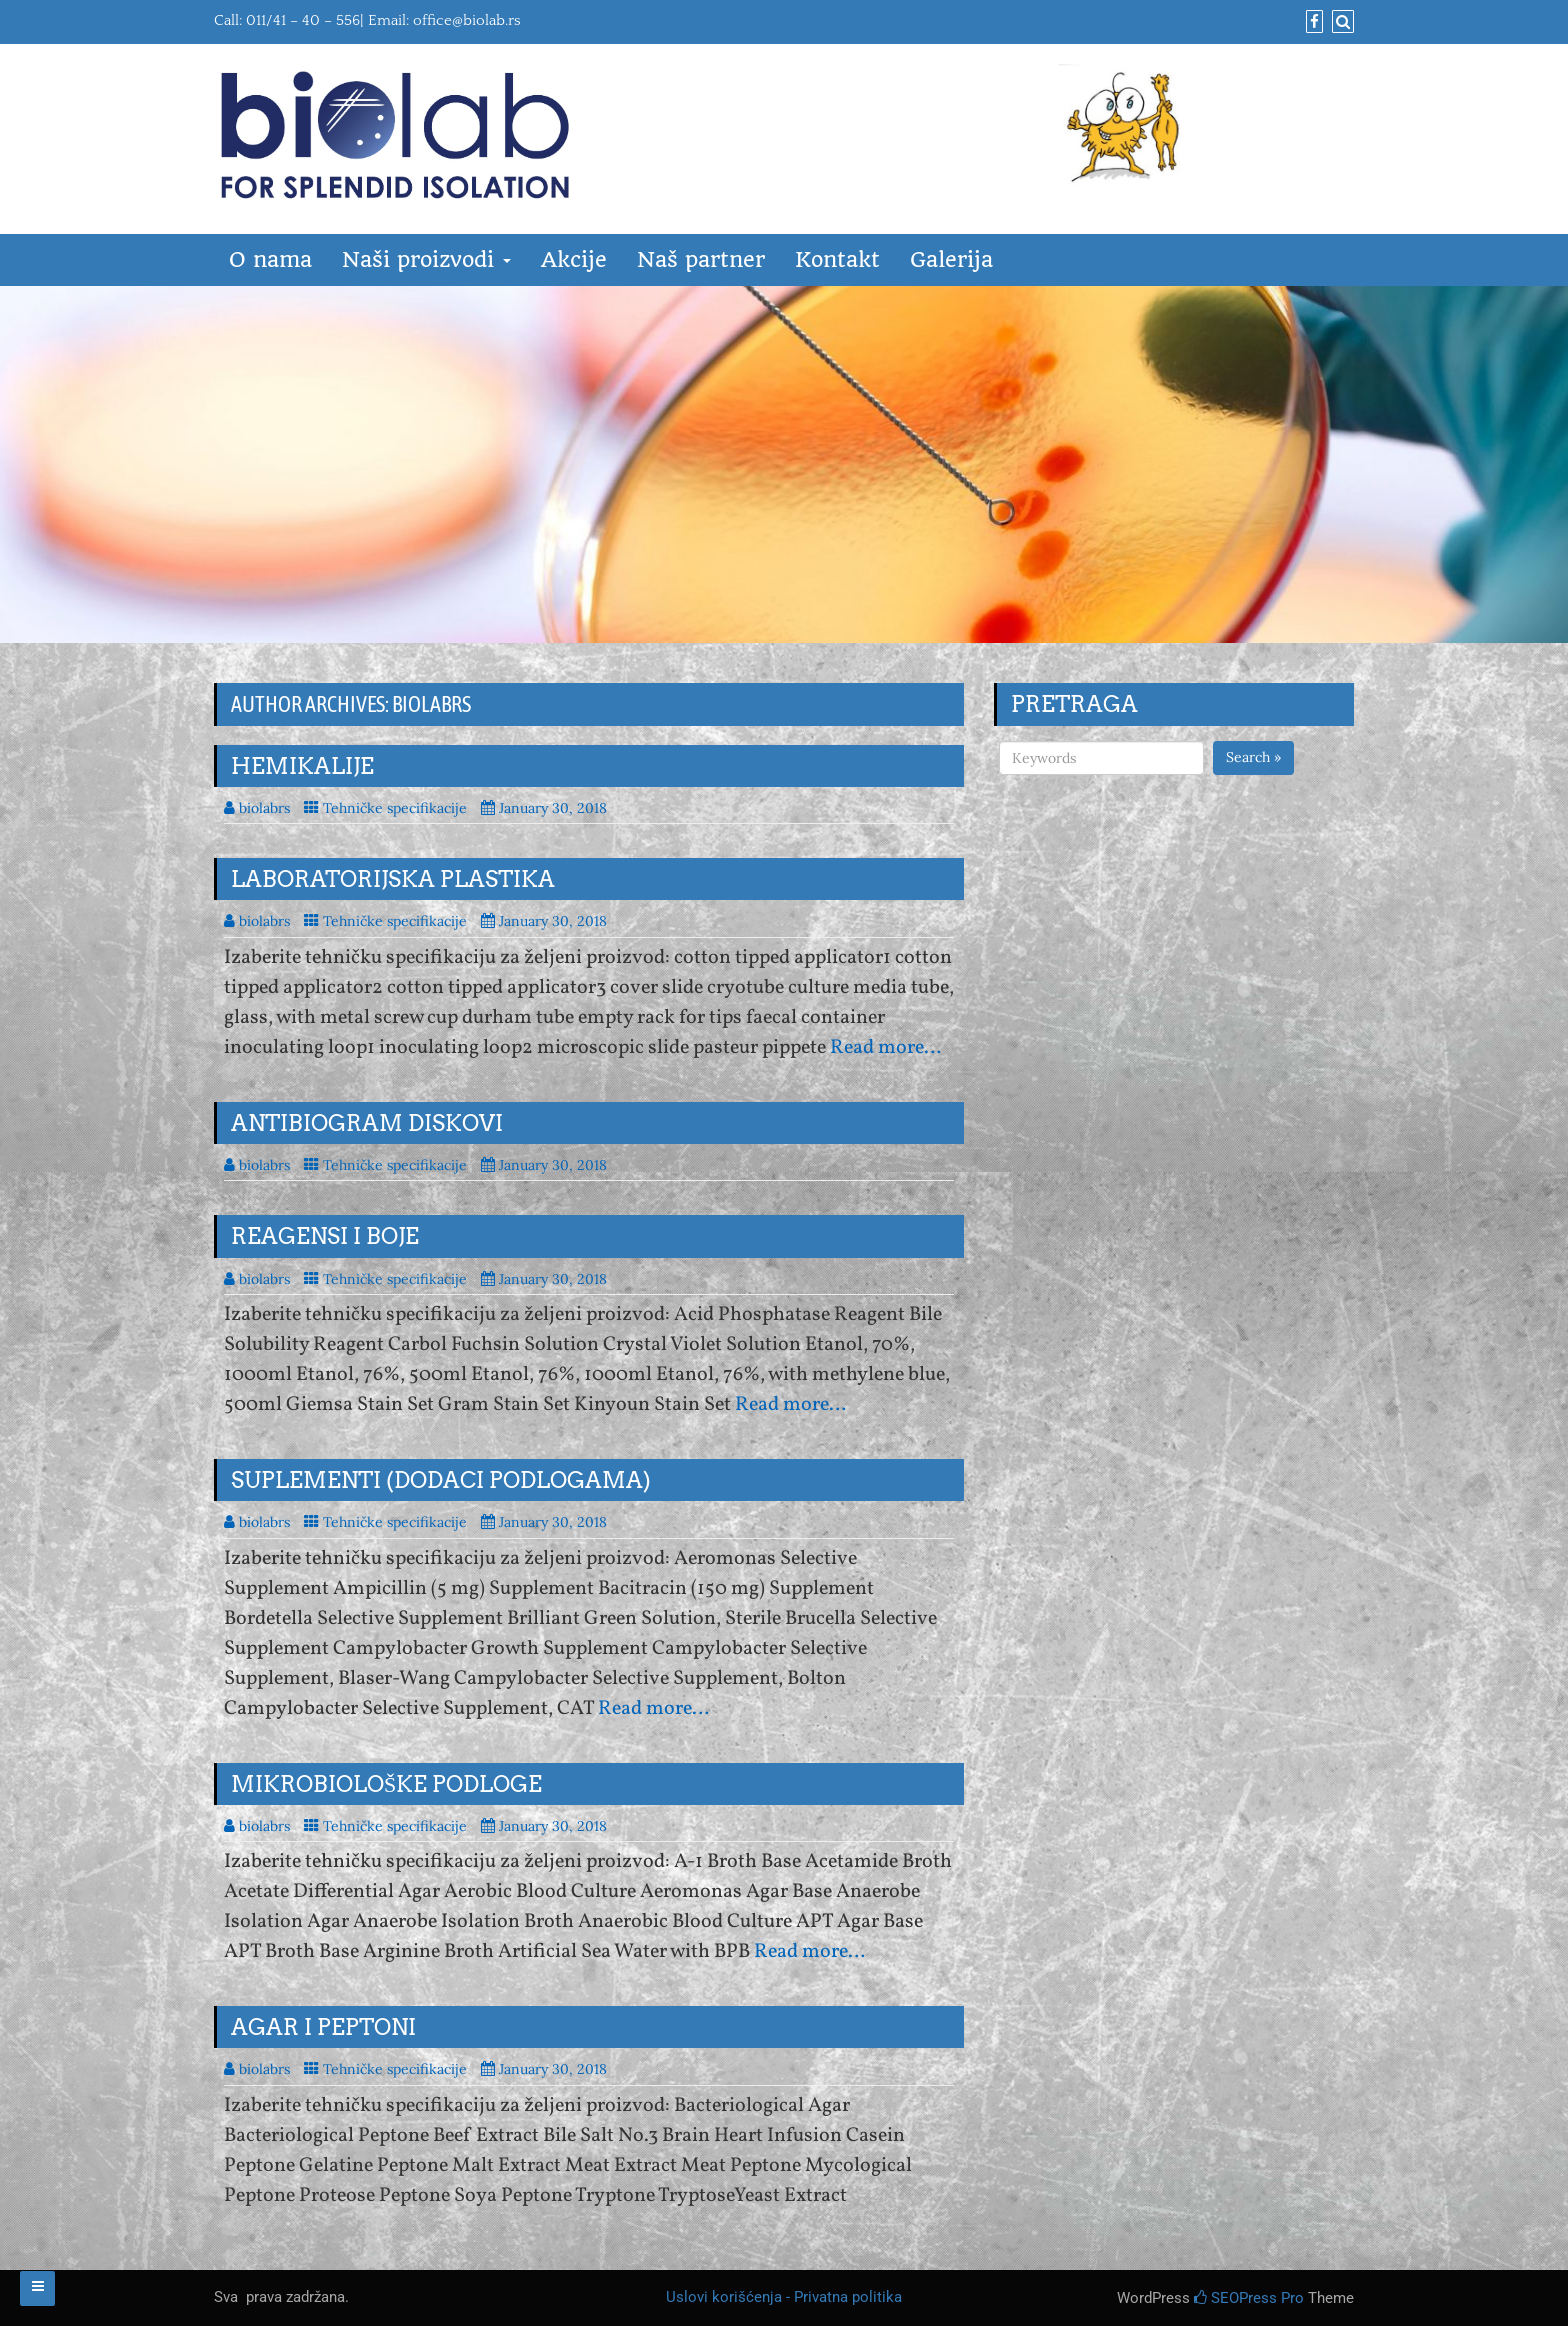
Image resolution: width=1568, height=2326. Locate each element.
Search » (1253, 757)
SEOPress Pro (1249, 2298)
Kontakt (837, 259)
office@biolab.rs (467, 20)
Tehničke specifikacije (395, 808)
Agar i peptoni (323, 2027)
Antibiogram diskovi (367, 1123)
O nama (270, 259)
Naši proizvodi (426, 259)
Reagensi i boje (325, 1236)
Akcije (574, 259)
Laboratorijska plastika (393, 879)
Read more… (885, 1048)
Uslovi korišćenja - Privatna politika (784, 2297)
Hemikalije (302, 766)
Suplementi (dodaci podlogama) (441, 1480)
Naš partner (701, 259)
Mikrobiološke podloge (386, 1784)
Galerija (951, 259)
